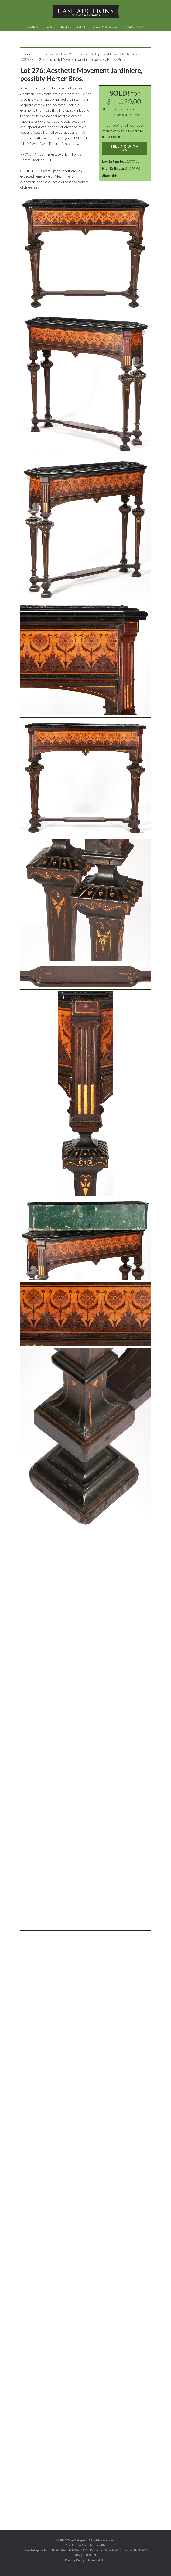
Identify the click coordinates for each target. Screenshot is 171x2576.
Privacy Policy (75, 2559)
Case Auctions (85, 11)
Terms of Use (96, 2559)
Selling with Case (125, 148)
